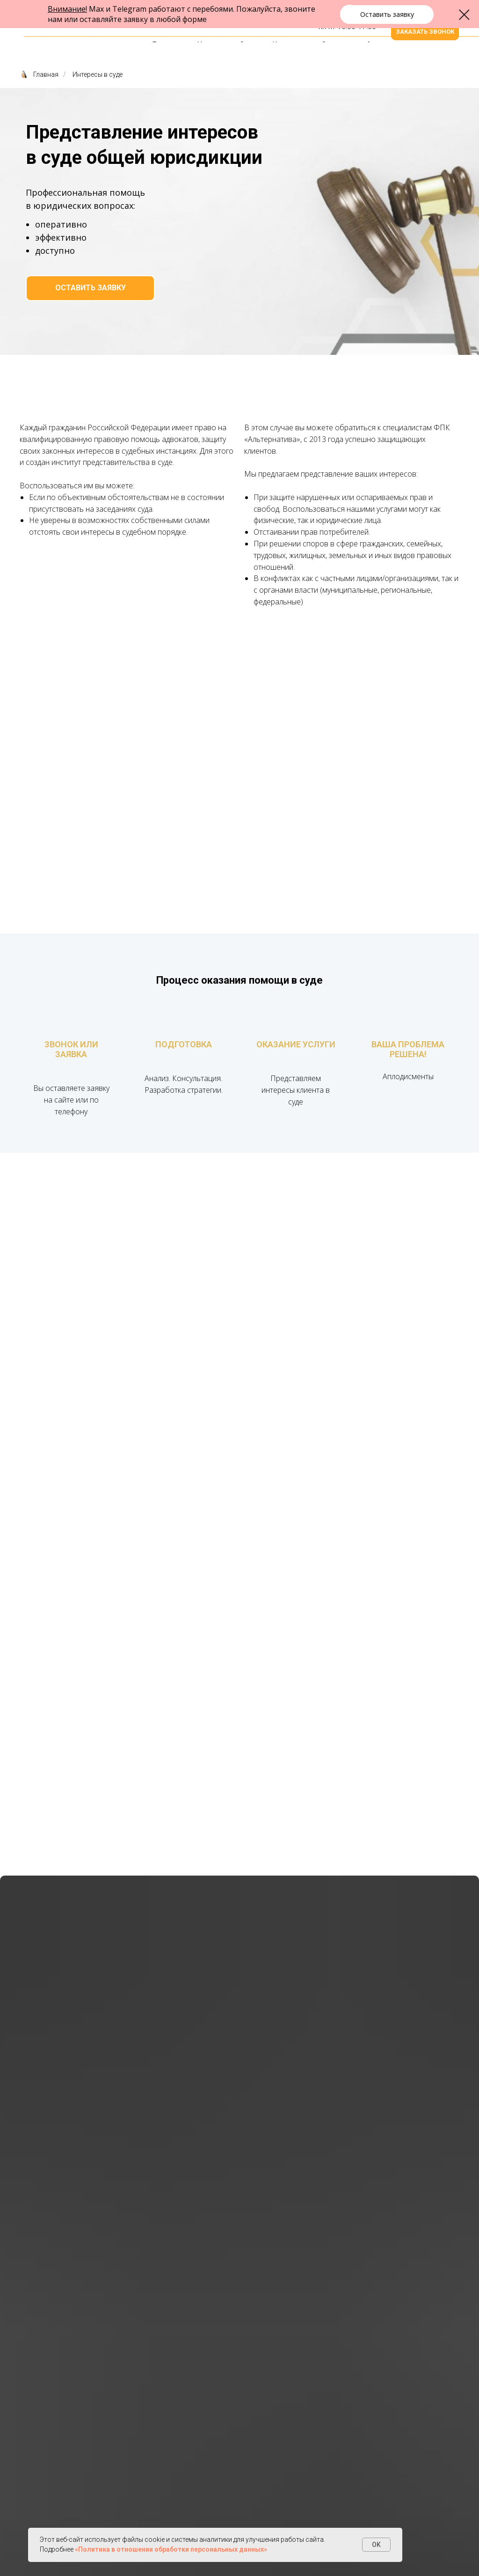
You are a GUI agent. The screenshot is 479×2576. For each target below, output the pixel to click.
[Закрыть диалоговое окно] (464, 15)
